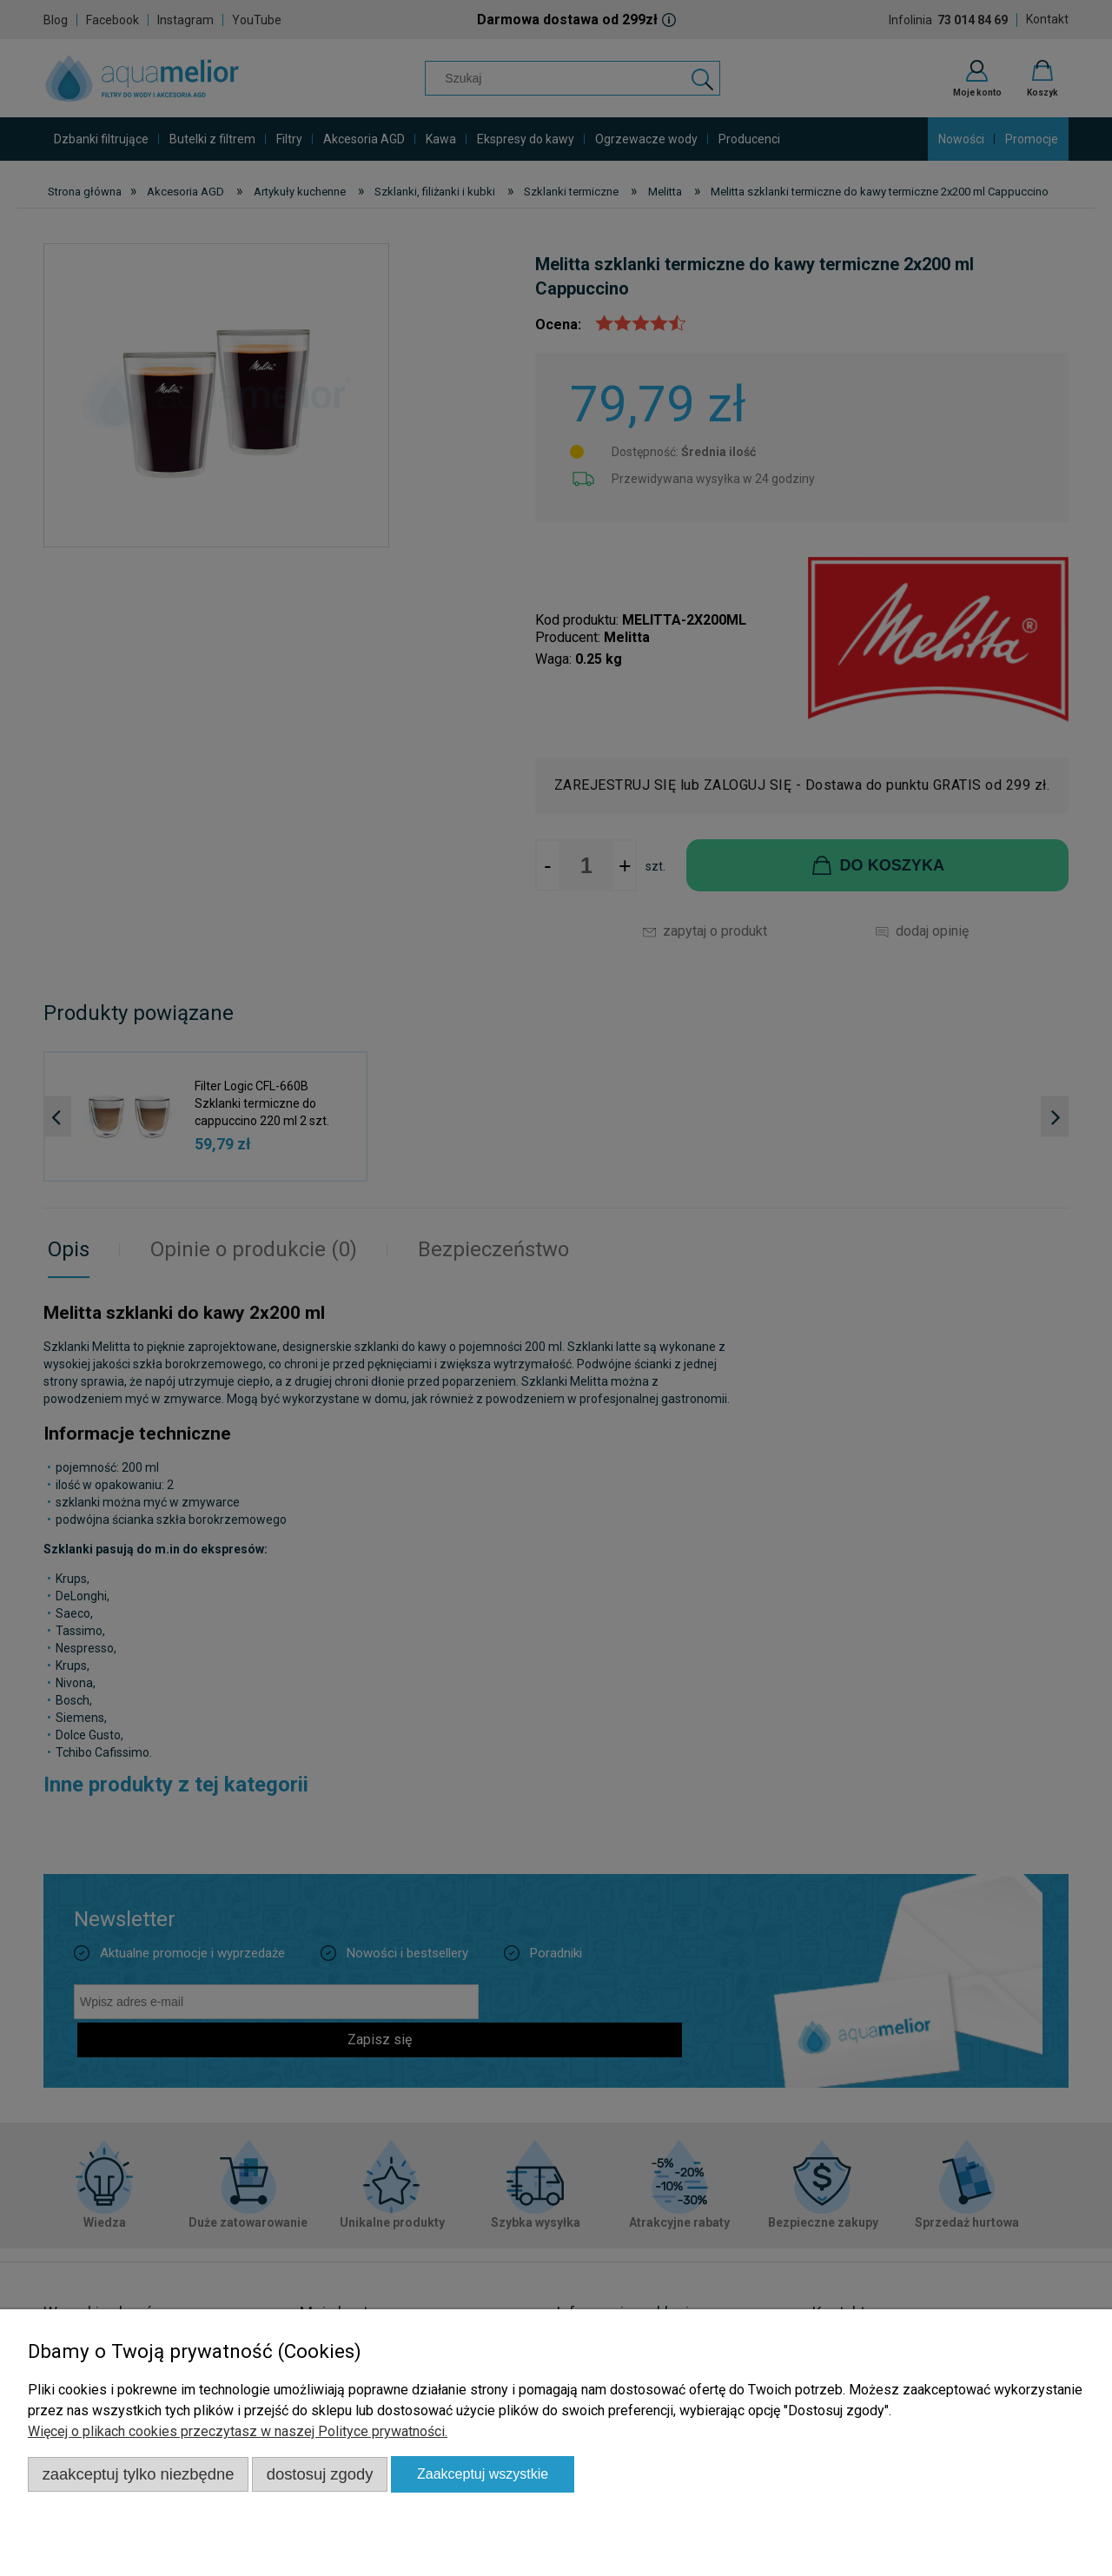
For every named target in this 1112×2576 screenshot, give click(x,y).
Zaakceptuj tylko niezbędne (139, 2474)
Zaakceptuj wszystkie (482, 2474)
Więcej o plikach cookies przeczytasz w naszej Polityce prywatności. (237, 2431)
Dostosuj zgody (320, 2474)
